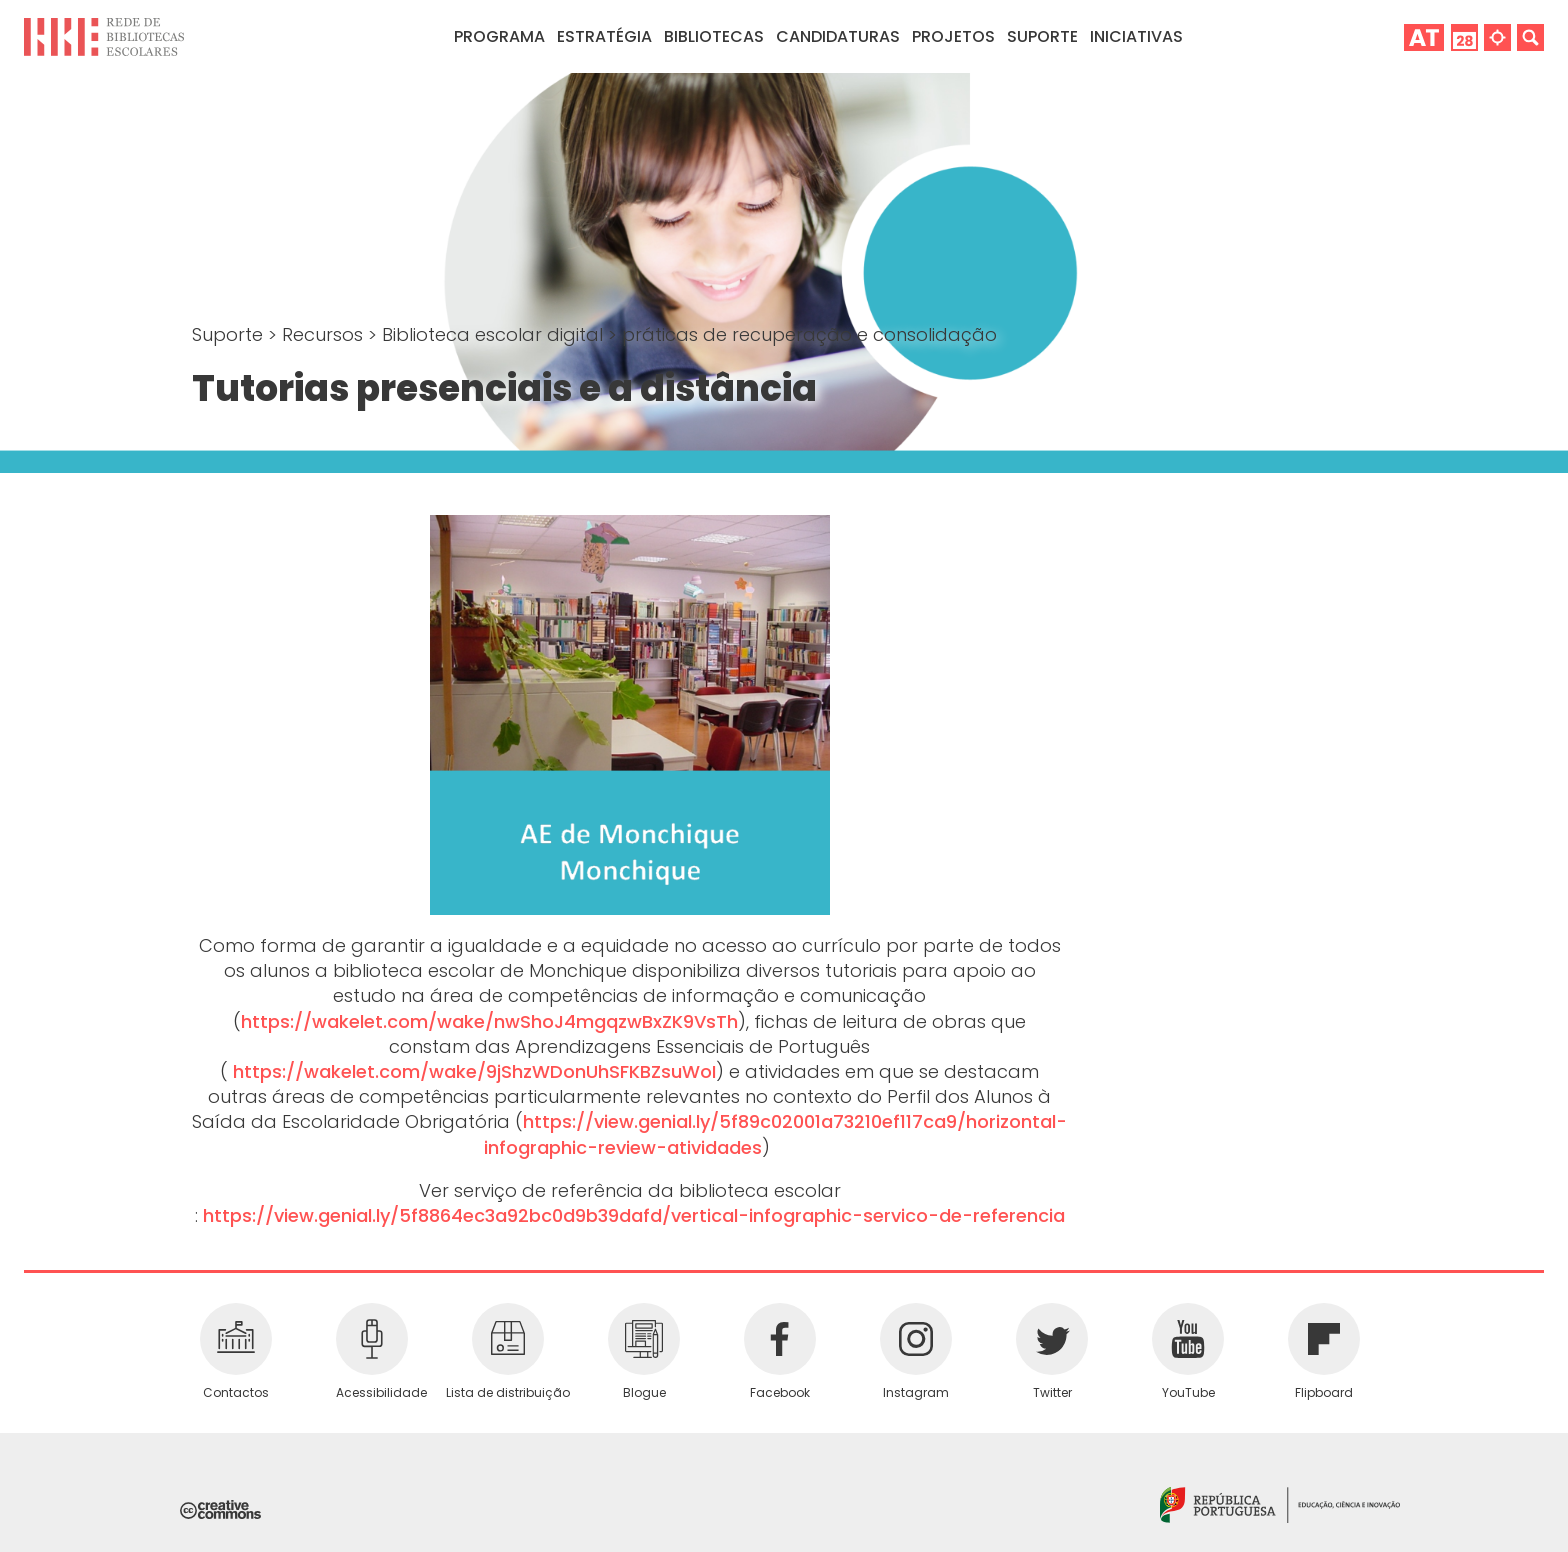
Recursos (325, 334)
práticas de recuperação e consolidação (809, 334)
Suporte (230, 334)
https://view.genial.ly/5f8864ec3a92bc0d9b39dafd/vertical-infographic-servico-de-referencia (634, 1215)
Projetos (953, 36)
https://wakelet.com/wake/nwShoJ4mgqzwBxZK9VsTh (489, 1021)
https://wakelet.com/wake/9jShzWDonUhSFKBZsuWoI (474, 1071)
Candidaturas (838, 36)
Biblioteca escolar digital (495, 334)
